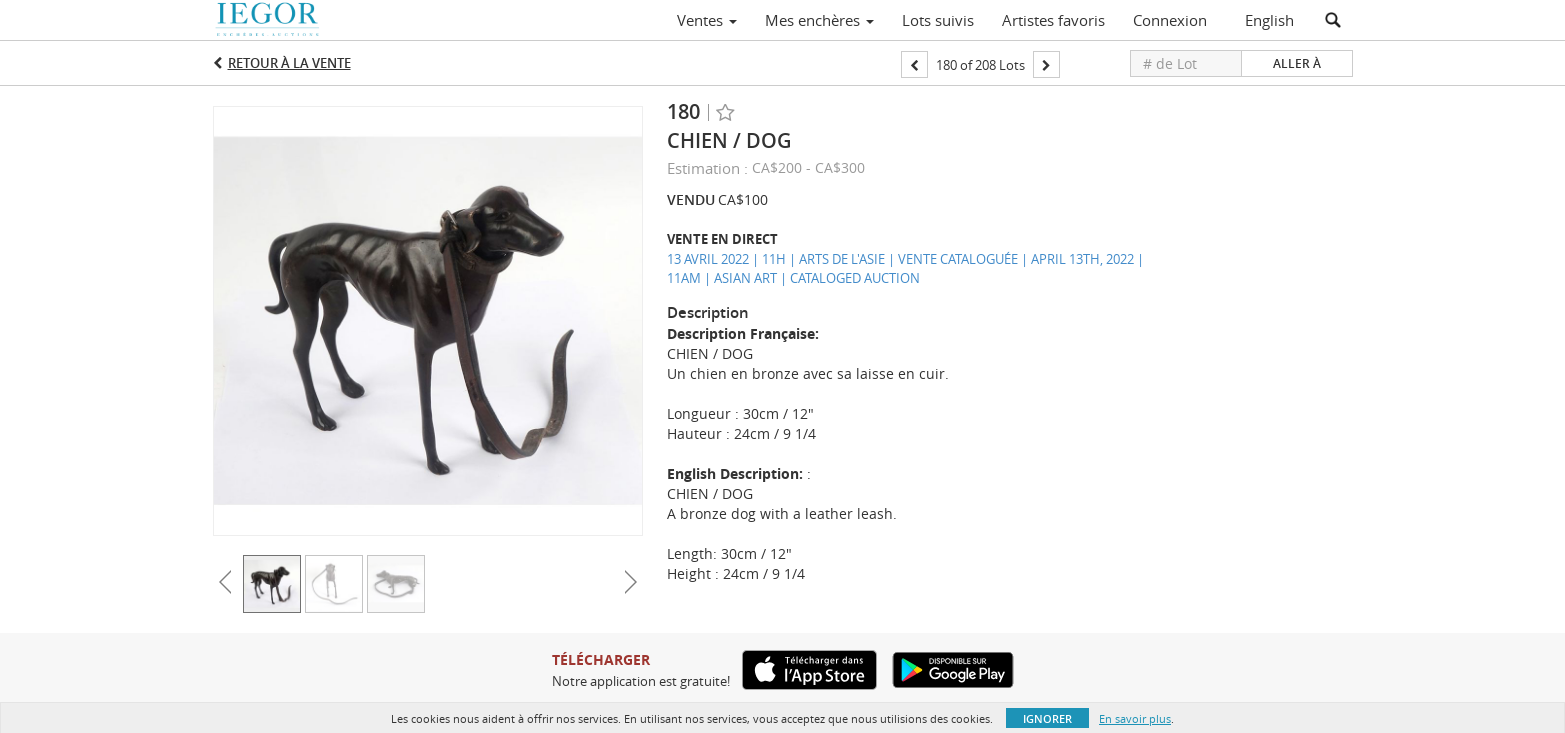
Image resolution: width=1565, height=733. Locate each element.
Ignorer (1047, 718)
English (1269, 20)
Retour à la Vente (289, 63)
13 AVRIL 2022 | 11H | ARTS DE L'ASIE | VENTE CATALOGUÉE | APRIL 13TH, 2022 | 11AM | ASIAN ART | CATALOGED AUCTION (905, 268)
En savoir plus (1135, 718)
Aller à (1297, 63)
